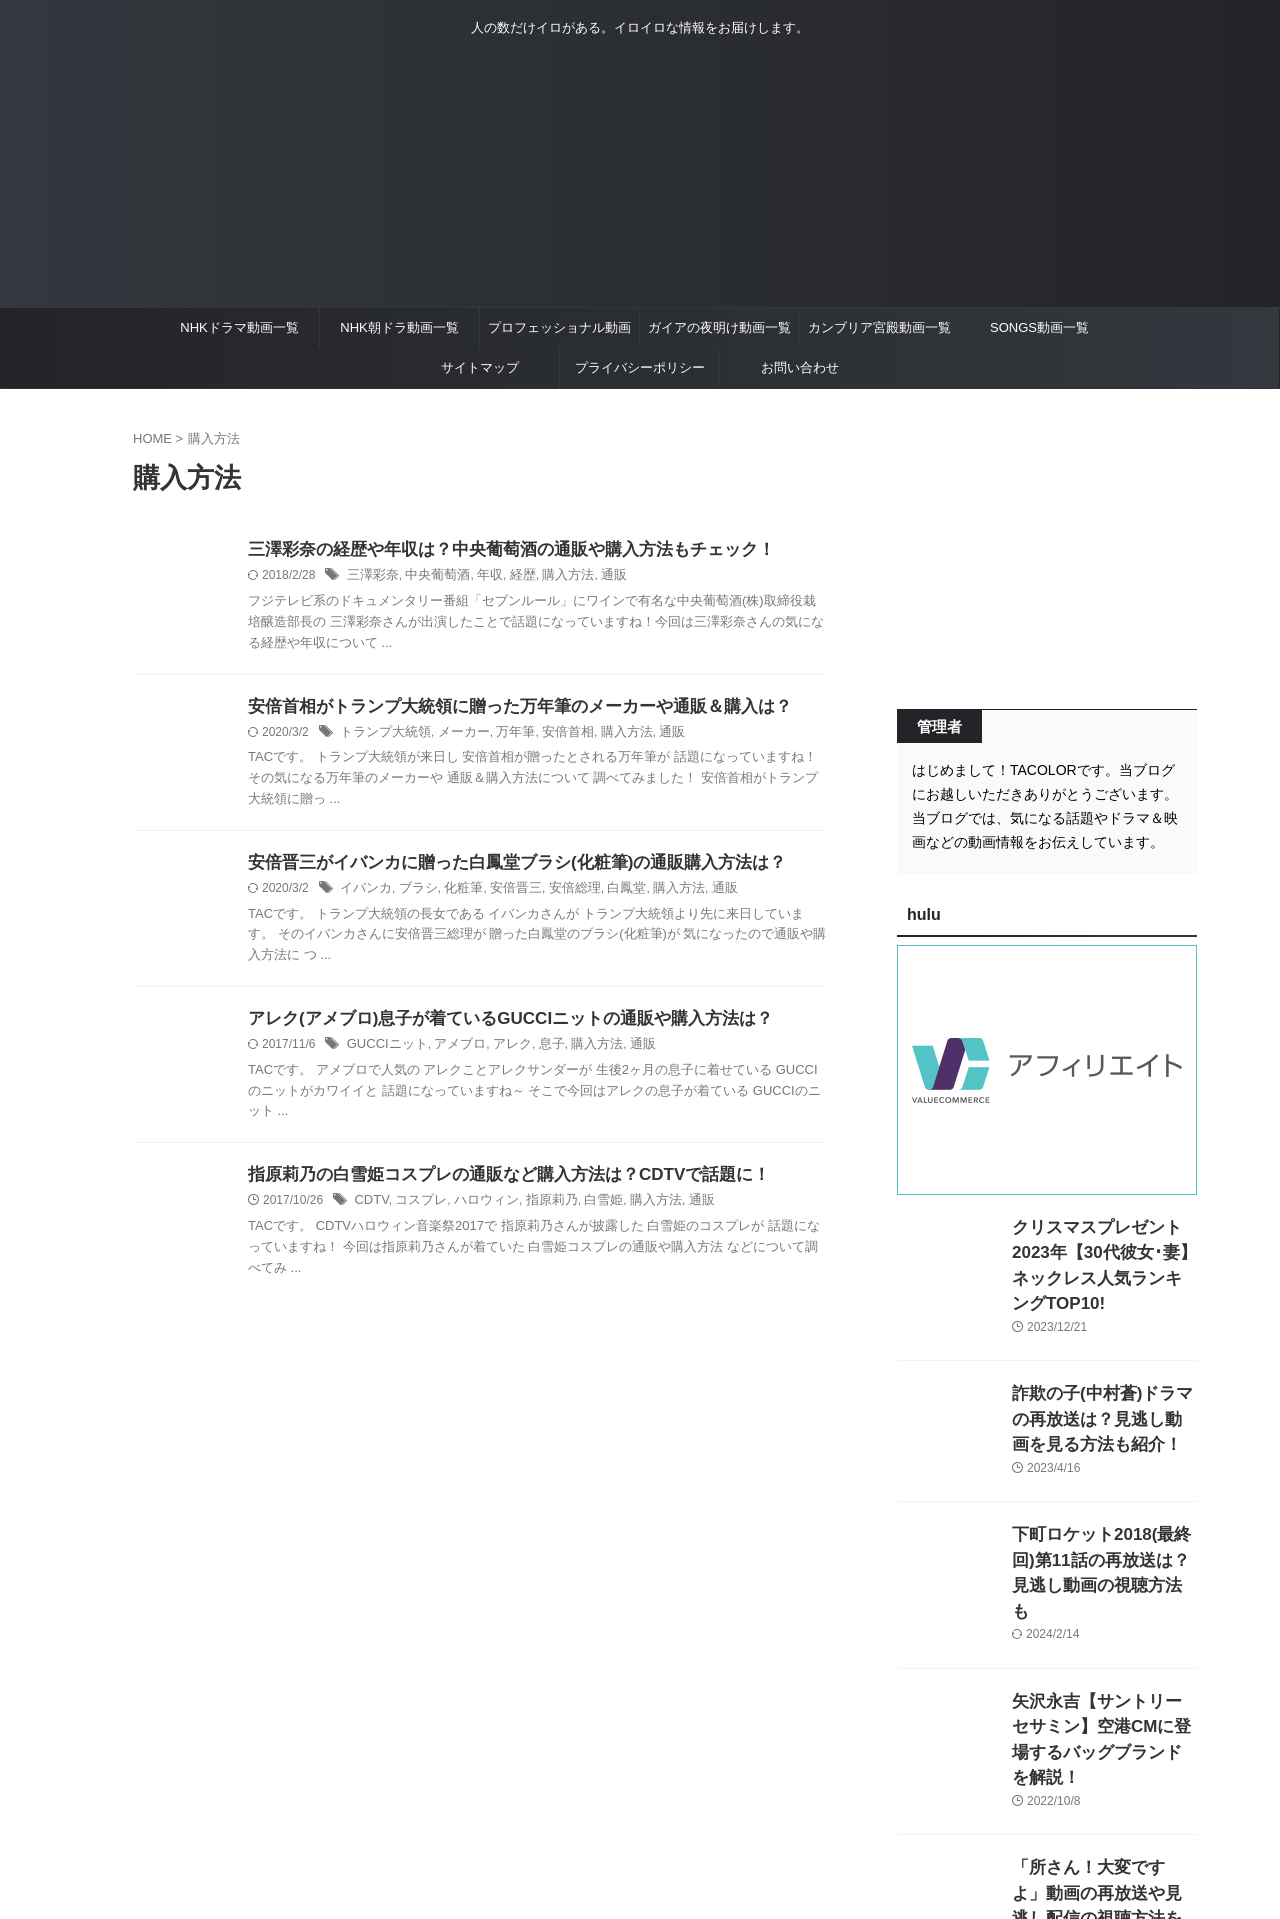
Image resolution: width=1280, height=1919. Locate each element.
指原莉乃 (538, 1209)
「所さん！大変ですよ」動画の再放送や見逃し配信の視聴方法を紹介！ (1103, 1812)
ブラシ (413, 893)
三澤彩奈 (371, 577)
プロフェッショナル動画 (559, 327)
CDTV (370, 1209)
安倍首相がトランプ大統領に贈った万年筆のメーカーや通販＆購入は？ (504, 708)
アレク (501, 1051)
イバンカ (364, 893)
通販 (596, 577)
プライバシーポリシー (640, 367)
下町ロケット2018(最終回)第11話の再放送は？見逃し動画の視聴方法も (1104, 1530)
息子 (537, 1051)
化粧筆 (455, 893)
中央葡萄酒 (431, 577)
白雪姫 (587, 1209)
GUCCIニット (384, 1051)
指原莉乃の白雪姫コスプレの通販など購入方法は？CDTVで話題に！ (494, 1182)
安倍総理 (559, 893)
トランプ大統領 (382, 735)
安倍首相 (552, 735)
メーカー (455, 735)
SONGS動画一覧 (1039, 327)
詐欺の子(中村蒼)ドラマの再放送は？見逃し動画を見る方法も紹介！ (1103, 1389)
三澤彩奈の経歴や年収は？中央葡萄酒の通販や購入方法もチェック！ (496, 550)
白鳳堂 (607, 893)
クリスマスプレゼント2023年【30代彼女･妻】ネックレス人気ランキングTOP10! (1100, 1248)
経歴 (511, 577)
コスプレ (417, 1209)
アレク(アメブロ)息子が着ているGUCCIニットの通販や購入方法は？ (495, 1024)
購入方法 (553, 577)
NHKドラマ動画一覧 (239, 327)
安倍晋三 (504, 893)
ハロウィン (477, 1209)
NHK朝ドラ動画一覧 (399, 327)
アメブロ (452, 1051)
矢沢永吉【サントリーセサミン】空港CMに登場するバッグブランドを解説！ (1103, 1671)
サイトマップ (480, 367)
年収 (480, 577)
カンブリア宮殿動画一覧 (879, 327)
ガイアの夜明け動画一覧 (719, 327)
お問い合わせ (800, 367)
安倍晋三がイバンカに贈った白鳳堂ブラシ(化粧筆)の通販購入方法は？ (501, 866)
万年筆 (503, 735)
